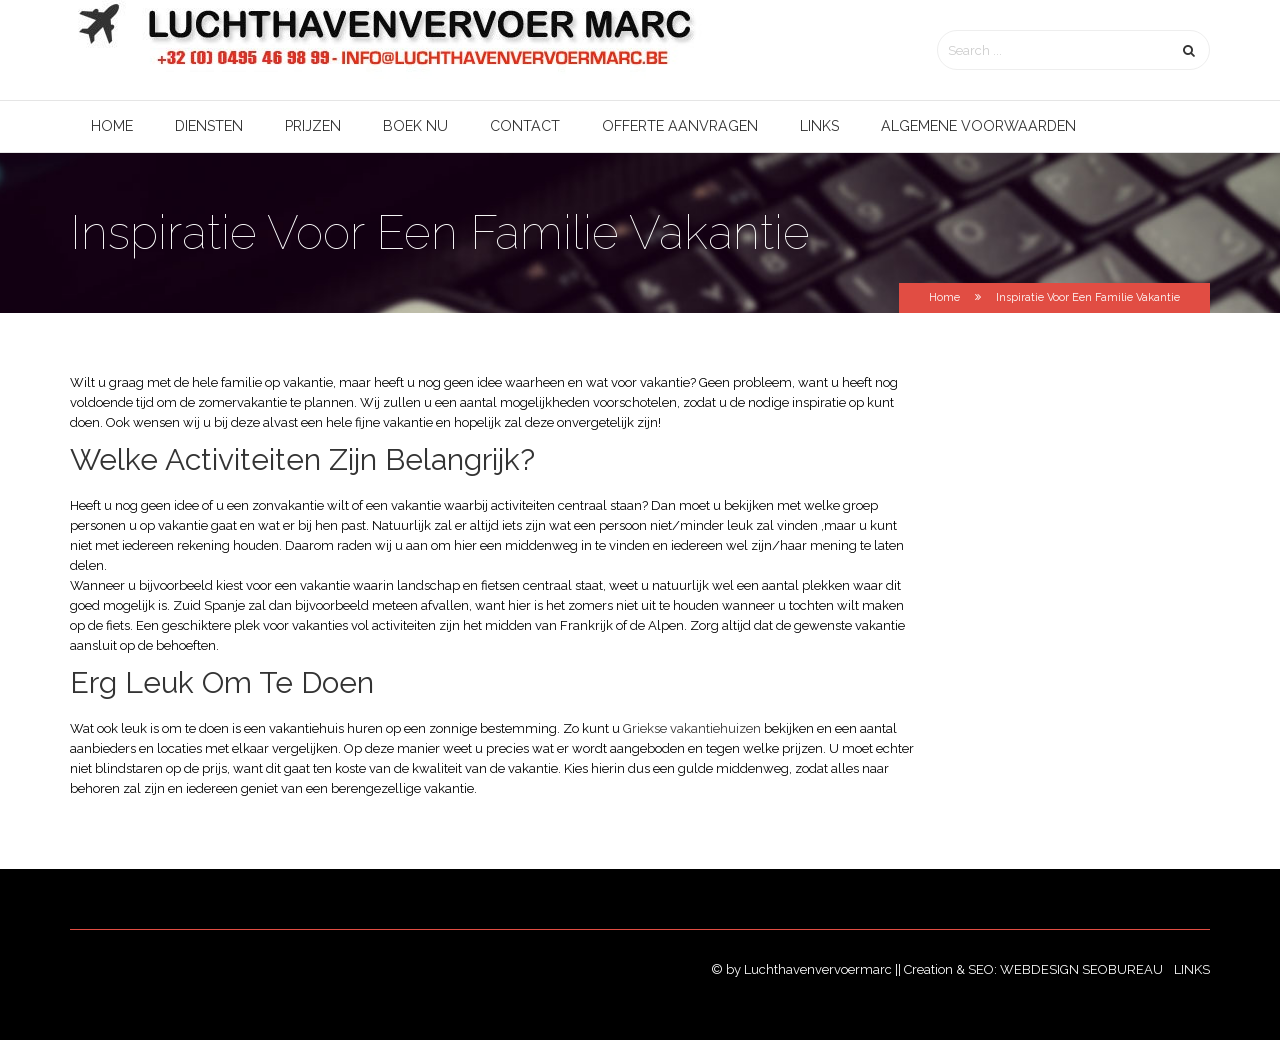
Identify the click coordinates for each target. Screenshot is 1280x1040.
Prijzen (313, 126)
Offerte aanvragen (680, 126)
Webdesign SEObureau (1083, 969)
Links (819, 126)
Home (112, 126)
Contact (525, 126)
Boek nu (415, 126)
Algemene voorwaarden (978, 126)
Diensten (209, 126)
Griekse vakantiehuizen (692, 728)
